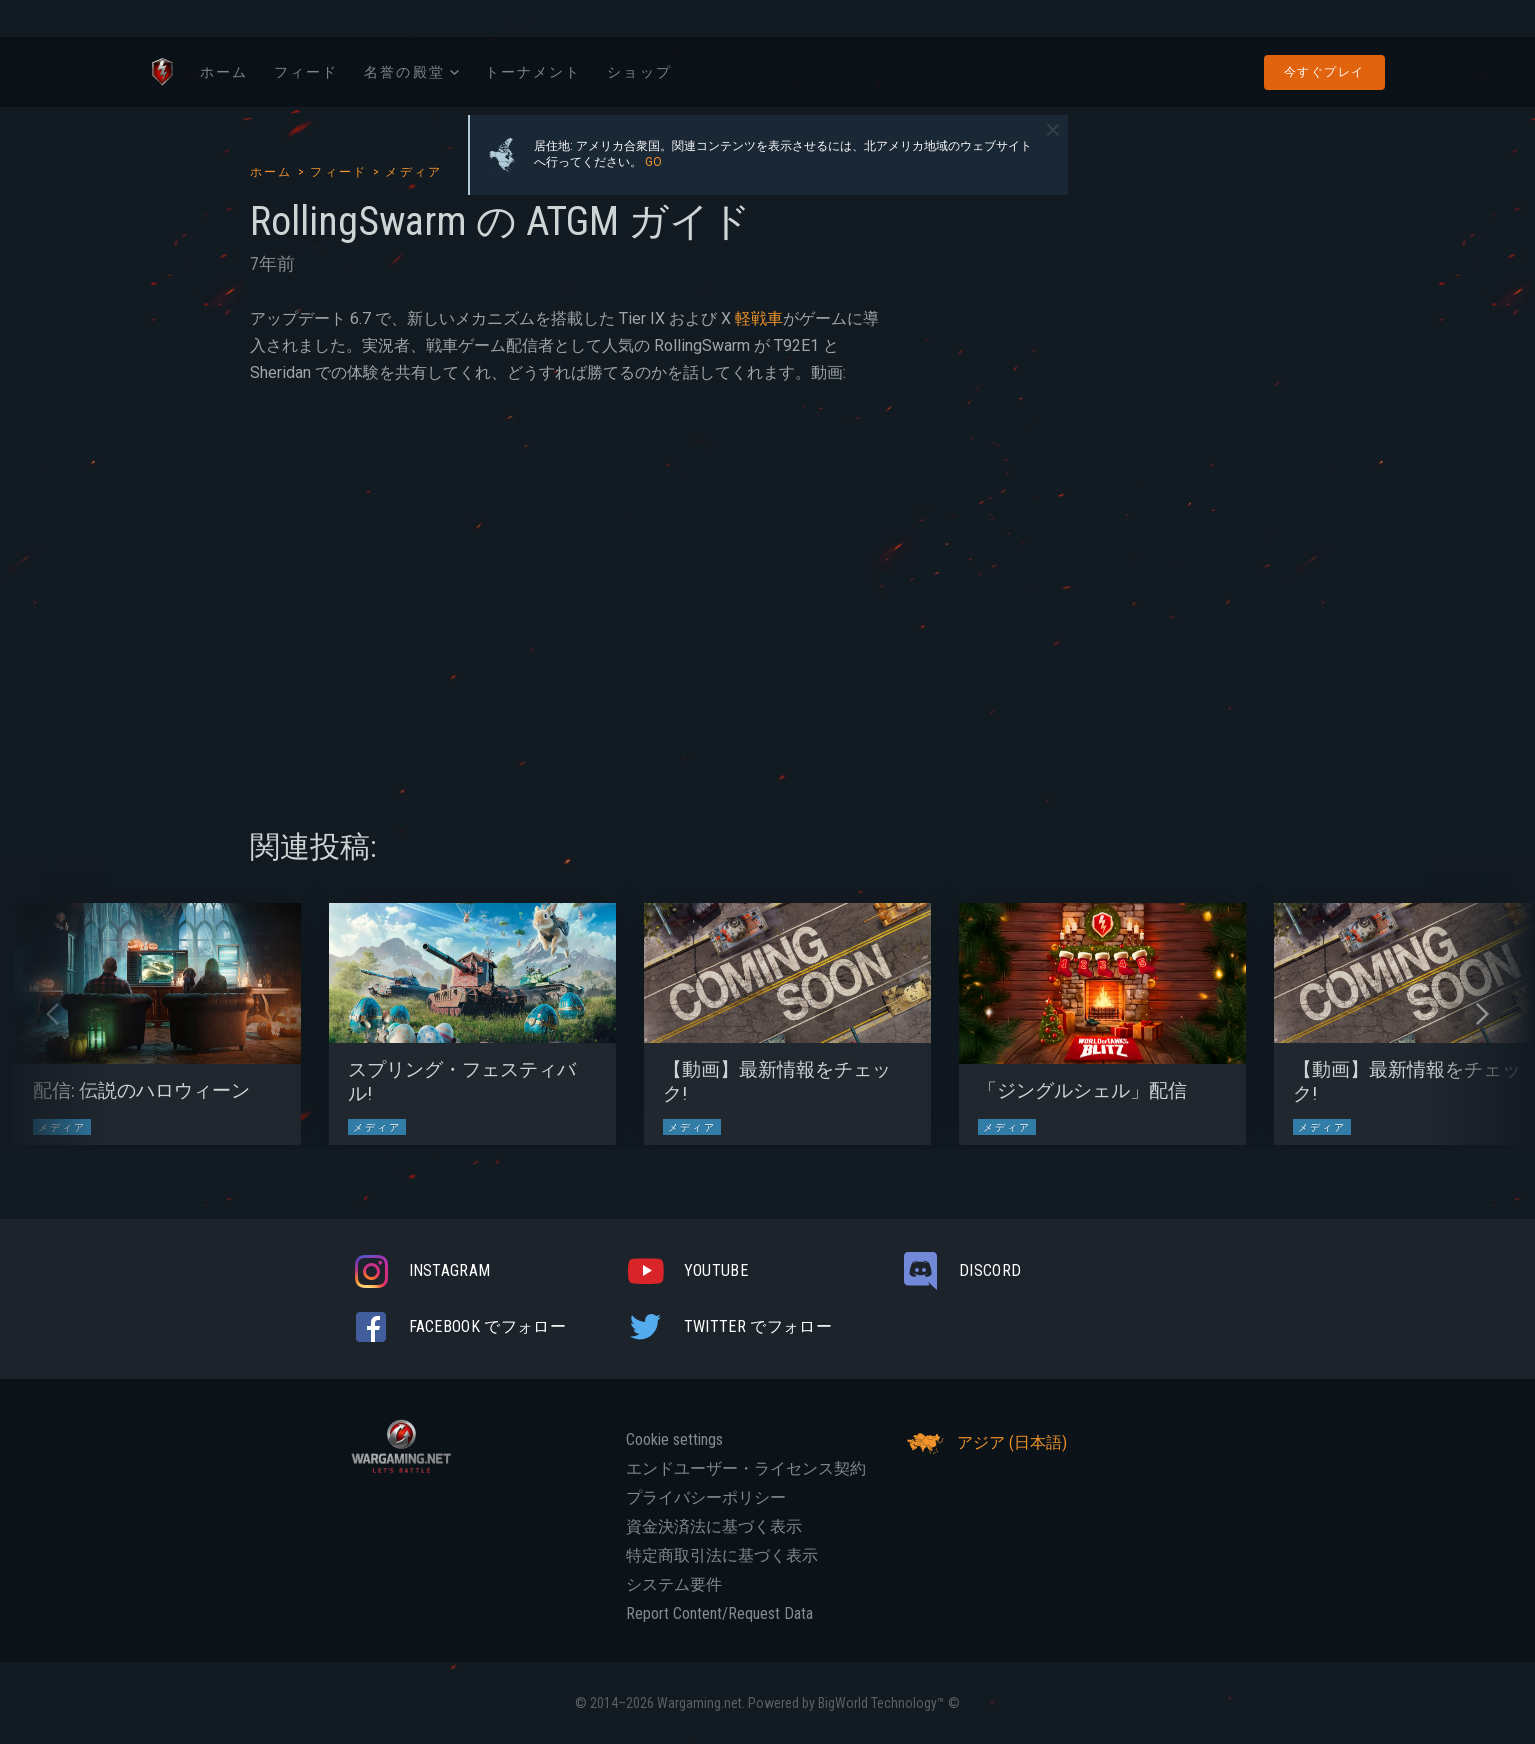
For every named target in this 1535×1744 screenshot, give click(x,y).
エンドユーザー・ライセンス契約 (746, 1469)
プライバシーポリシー (706, 1498)
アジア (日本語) (984, 1443)
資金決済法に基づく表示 (714, 1527)
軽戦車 (759, 318)
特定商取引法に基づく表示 (722, 1556)
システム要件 (674, 1585)
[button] (52, 1014)
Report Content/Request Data (719, 1614)
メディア (414, 172)
